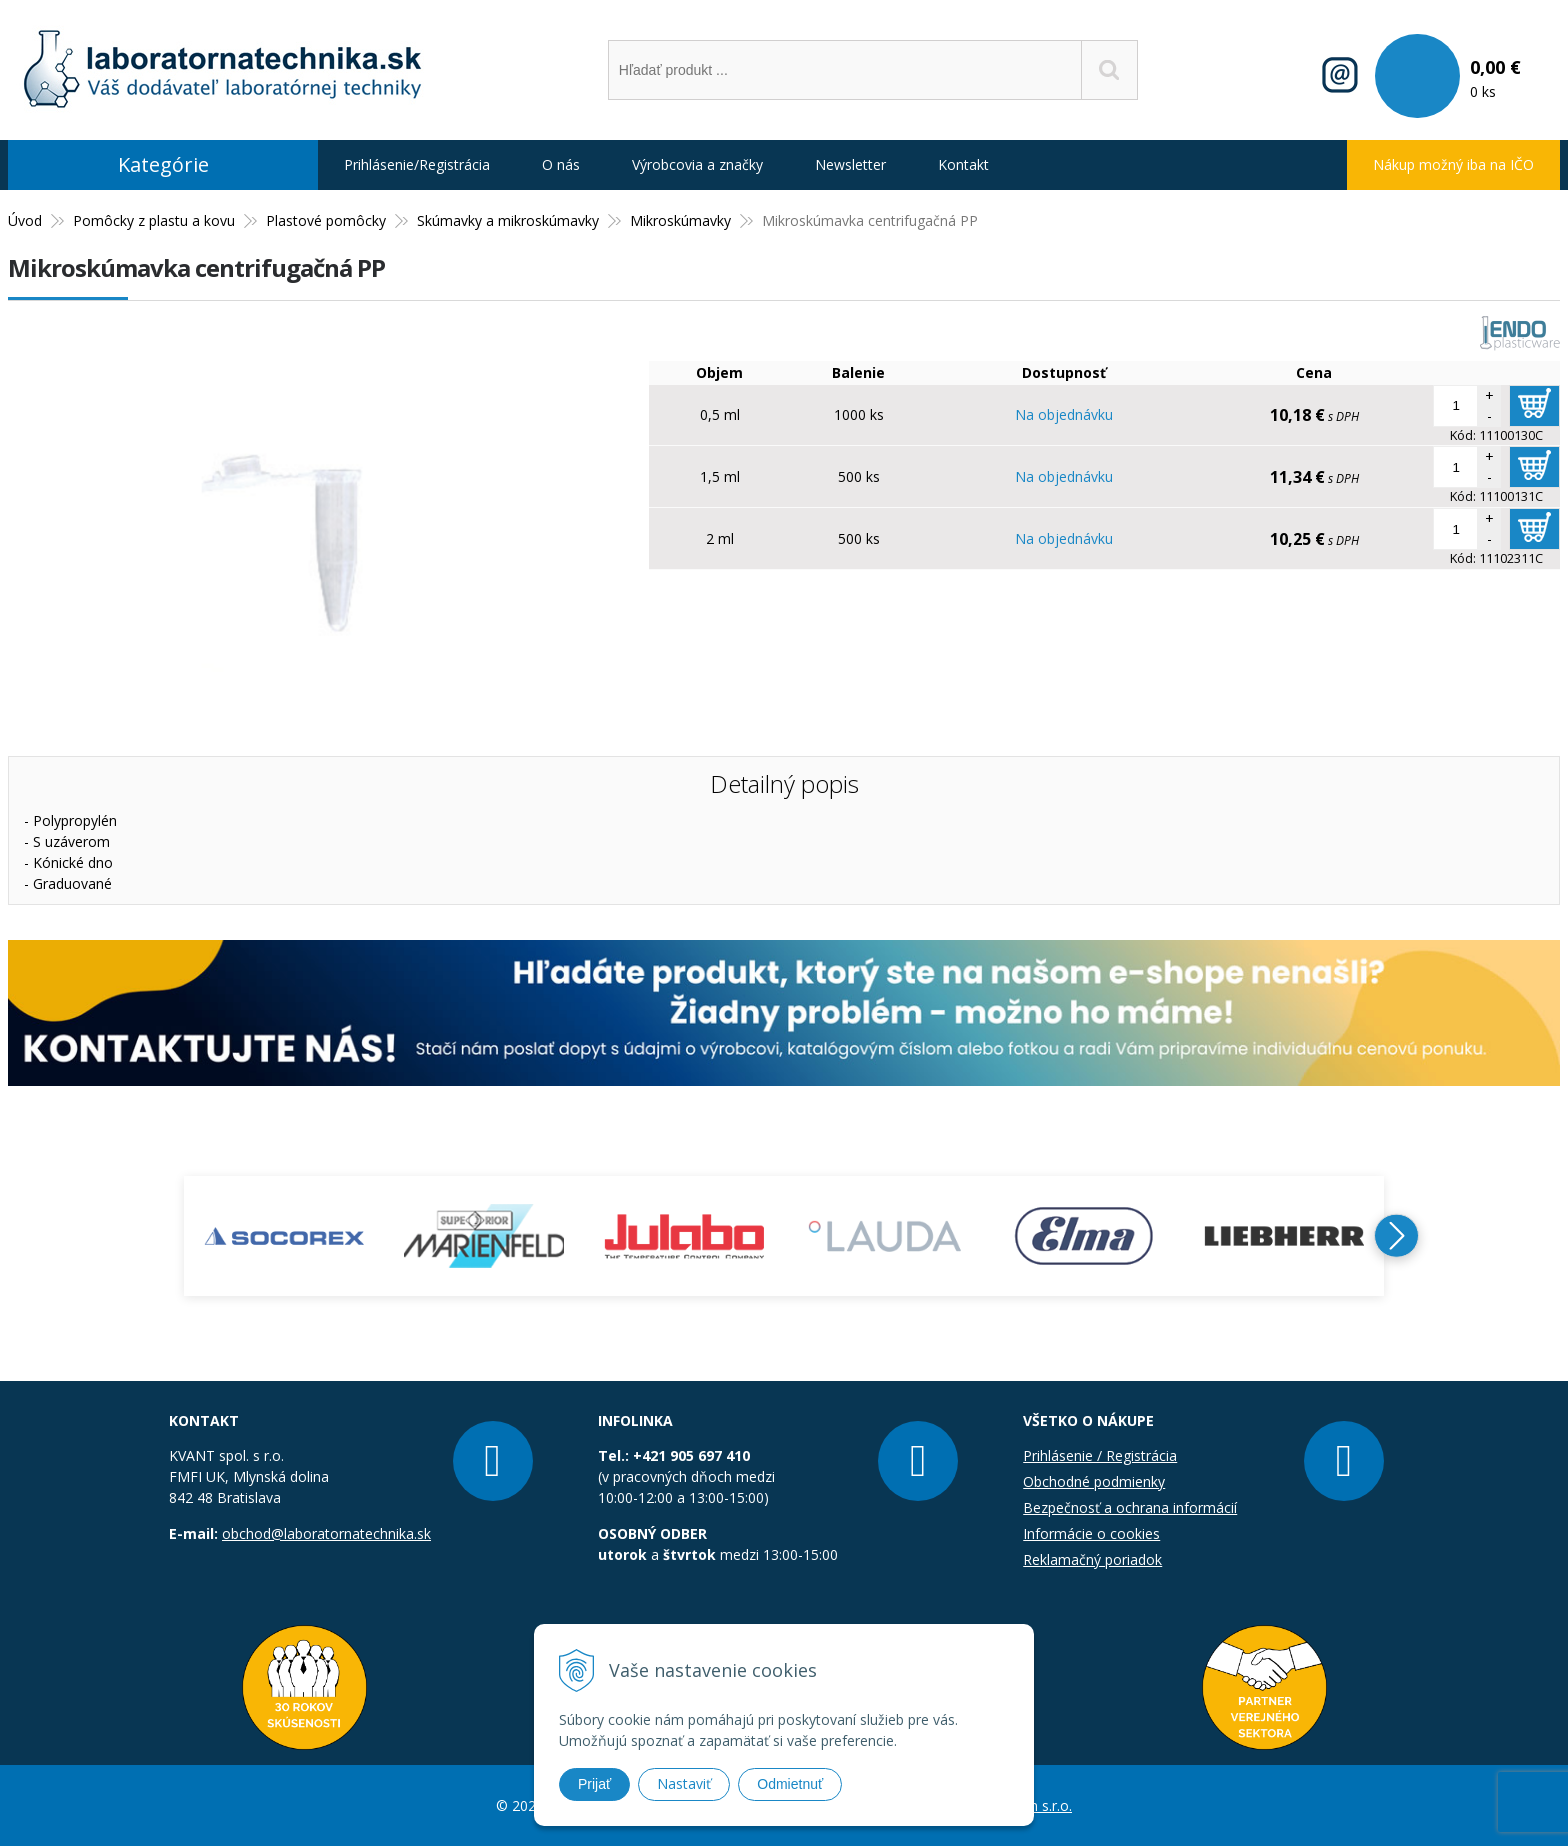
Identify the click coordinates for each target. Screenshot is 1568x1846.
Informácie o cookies (1091, 1533)
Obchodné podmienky (1094, 1481)
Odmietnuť (790, 1784)
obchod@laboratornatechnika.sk (326, 1533)
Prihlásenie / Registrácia (1100, 1455)
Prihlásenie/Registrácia (417, 164)
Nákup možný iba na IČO (1453, 164)
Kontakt (963, 164)
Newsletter (850, 164)
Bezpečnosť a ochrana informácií (1130, 1507)
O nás (561, 164)
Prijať (594, 1784)
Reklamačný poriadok (1092, 1559)
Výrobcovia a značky (697, 164)
